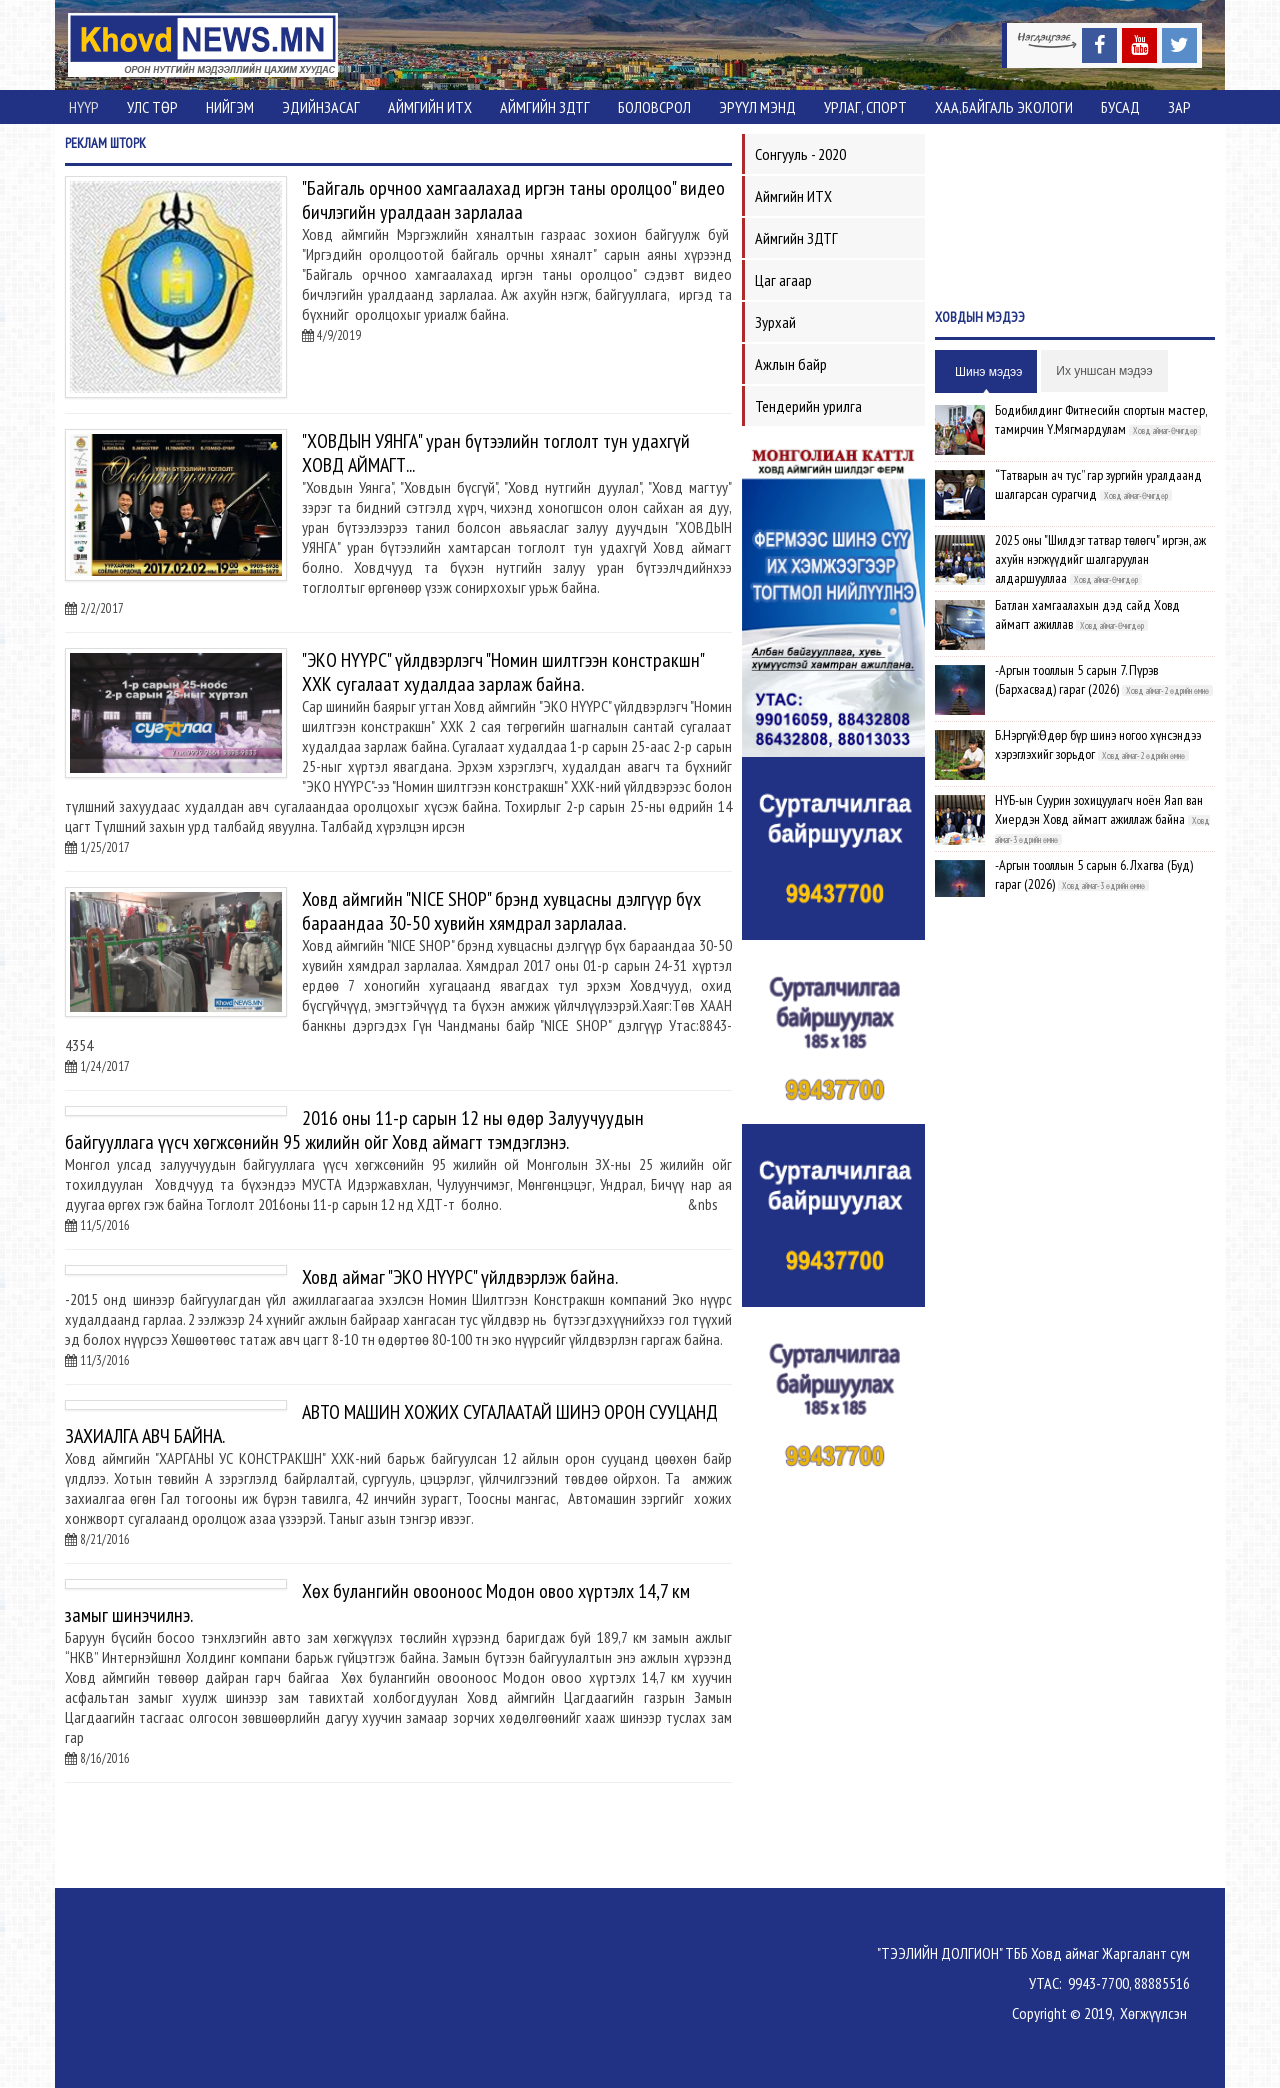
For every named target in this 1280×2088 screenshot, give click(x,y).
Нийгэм (230, 107)
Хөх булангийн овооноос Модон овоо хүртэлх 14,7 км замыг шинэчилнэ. (377, 1603)
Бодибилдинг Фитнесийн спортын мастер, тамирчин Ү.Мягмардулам (1100, 419)
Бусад (1120, 107)
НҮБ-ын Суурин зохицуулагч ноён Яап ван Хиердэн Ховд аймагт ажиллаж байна (1099, 809)
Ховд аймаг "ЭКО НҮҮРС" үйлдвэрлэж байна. (460, 1277)
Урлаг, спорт (865, 107)
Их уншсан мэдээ (1104, 371)
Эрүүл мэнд (757, 107)
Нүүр (84, 107)
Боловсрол (654, 107)
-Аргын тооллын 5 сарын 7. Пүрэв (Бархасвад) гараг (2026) (1076, 679)
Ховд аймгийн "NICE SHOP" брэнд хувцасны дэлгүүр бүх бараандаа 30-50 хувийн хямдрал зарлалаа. (501, 911)
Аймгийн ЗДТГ (545, 107)
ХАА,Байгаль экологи (1004, 107)
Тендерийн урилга (808, 406)
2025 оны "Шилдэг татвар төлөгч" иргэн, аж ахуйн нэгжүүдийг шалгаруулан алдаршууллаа (1100, 559)
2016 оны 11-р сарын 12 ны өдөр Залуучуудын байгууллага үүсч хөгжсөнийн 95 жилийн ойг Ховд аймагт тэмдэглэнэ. (354, 1130)
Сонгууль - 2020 (800, 154)
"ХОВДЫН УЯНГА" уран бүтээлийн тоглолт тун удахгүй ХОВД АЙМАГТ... (496, 453)
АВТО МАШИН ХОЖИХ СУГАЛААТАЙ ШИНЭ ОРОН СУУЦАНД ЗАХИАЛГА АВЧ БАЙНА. (391, 1424)
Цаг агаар (783, 280)
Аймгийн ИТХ (430, 107)
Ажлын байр (791, 364)
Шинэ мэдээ (988, 372)
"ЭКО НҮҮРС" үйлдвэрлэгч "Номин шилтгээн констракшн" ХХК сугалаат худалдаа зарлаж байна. (503, 672)
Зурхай (775, 322)
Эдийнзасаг (321, 107)
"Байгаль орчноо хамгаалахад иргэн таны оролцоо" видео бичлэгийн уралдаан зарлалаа (513, 200)
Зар (1179, 107)
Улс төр (152, 107)
